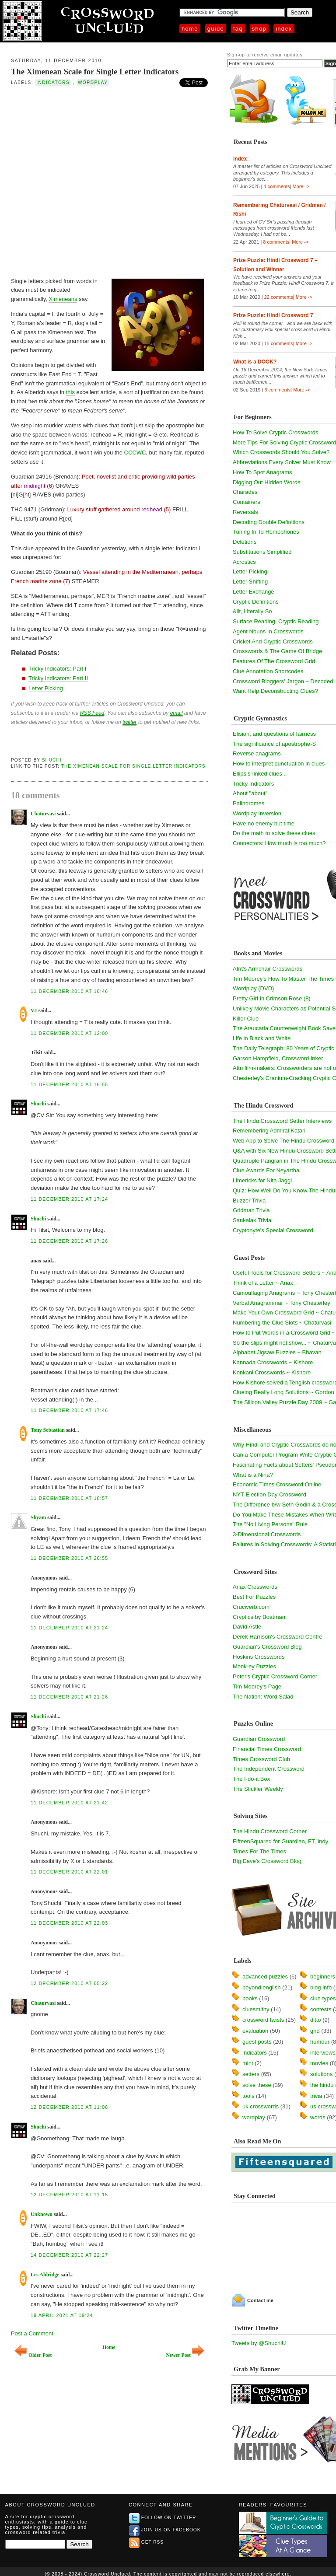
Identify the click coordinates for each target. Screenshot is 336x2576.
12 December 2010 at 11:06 (69, 2107)
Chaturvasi (43, 814)
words (318, 2117)
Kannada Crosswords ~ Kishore (273, 1362)
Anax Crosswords (255, 1586)
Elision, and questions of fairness (274, 734)
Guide (215, 28)
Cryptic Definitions (256, 601)
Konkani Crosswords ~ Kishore (272, 1372)
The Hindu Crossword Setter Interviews (282, 1121)
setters (250, 2074)
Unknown (41, 2214)
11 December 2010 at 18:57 (69, 1498)
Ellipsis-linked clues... (260, 773)
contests (320, 2009)
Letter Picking (45, 688)
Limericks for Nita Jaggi (262, 1180)
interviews (323, 2052)
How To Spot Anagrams (262, 472)
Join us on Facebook (165, 2529)
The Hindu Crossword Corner (270, 1831)
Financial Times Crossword (267, 1749)
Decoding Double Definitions (268, 522)
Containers (246, 502)
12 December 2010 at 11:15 (69, 2194)
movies (319, 2063)
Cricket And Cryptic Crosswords (273, 641)
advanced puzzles (265, 1976)
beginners (322, 1976)
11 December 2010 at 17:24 (69, 1199)
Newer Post (185, 2355)
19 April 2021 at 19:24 (62, 2315)
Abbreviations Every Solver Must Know (282, 462)
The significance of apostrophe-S (274, 744)
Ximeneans (63, 299)
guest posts (257, 2041)
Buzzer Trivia (249, 1200)
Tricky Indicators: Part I (57, 668)
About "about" (250, 793)
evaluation (255, 2030)
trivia (316, 2096)
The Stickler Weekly (258, 1789)
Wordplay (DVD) (253, 988)
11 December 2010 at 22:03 (69, 1923)
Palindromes (248, 803)
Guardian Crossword (259, 1739)
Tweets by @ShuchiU (258, 2343)
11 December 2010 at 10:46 (69, 991)
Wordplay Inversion (257, 813)
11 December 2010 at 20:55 (69, 1558)
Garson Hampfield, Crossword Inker (278, 1058)
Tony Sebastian (48, 1430)
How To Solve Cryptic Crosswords (275, 432)
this (70, 392)
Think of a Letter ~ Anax (263, 1282)
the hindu (322, 2085)
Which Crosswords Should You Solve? (281, 452)
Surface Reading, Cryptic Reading (276, 621)
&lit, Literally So (252, 611)
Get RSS (146, 2542)
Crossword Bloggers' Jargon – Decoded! (284, 681)
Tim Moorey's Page (257, 1686)
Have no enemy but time (263, 823)
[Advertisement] (94, 181)
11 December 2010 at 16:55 (69, 1084)
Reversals (245, 512)
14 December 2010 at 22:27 (69, 2255)
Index (284, 28)
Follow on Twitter (162, 2517)
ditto (315, 2020)
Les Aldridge (45, 2275)
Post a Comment (32, 2333)
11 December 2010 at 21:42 (69, 1802)
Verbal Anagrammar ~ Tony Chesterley (281, 1303)
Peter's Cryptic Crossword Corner (275, 1676)
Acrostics (244, 562)
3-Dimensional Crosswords (267, 1534)
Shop (259, 28)
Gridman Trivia (251, 1210)
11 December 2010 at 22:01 (69, 1871)
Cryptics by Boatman (259, 1617)
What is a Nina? (253, 1475)
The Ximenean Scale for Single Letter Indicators (94, 71)
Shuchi (52, 760)
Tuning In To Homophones (266, 531)
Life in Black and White (261, 1038)
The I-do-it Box (251, 1779)
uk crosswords (260, 2106)
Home (190, 28)
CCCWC (135, 452)
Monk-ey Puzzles (254, 1666)
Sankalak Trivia (252, 1220)
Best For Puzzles (254, 1597)
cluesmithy (255, 2009)
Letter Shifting (250, 581)
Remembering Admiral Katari (269, 1130)
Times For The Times (259, 1851)
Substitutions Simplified (262, 552)
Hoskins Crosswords (258, 1656)
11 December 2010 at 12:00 (69, 1033)
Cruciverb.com (251, 1607)
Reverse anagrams (257, 753)
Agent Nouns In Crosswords (268, 631)
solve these (256, 2085)
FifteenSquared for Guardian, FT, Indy (280, 1841)
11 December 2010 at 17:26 (69, 1241)
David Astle (247, 1626)
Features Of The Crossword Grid (274, 661)
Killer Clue (246, 1018)
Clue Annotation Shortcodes (268, 671)
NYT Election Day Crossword (269, 1494)
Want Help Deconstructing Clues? (275, 691)
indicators (53, 82)
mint (247, 2063)
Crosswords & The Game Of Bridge (277, 651)
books (250, 1998)
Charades (245, 492)
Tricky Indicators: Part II (58, 678)
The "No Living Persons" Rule (270, 1524)
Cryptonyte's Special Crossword (273, 1230)
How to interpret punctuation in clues (279, 763)
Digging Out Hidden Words (266, 482)
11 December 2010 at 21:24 (69, 1627)
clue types (323, 1998)
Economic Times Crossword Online (277, 1484)
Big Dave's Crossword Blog (267, 1861)
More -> (300, 186)
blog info (321, 1987)
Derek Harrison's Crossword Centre (277, 1636)
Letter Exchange (253, 591)
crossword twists (263, 2020)
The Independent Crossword (268, 1768)
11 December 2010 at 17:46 (69, 1410)
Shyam (38, 1517)
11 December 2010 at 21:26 (69, 1696)
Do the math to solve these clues (274, 833)
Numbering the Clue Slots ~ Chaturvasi (282, 1322)
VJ (34, 1010)
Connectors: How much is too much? (279, 843)
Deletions (244, 541)
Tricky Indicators (253, 783)
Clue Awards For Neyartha (266, 1170)
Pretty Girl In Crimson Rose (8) (272, 998)
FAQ (238, 28)
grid (315, 2030)
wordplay (93, 82)
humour (319, 2041)
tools (248, 2096)
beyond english (261, 1987)
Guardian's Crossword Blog (267, 1646)
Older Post (33, 2355)
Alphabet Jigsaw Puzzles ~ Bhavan (277, 1352)
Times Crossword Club (261, 1759)
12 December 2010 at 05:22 (69, 1983)
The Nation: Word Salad (263, 1696)
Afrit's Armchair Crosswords (267, 968)
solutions (321, 2074)
